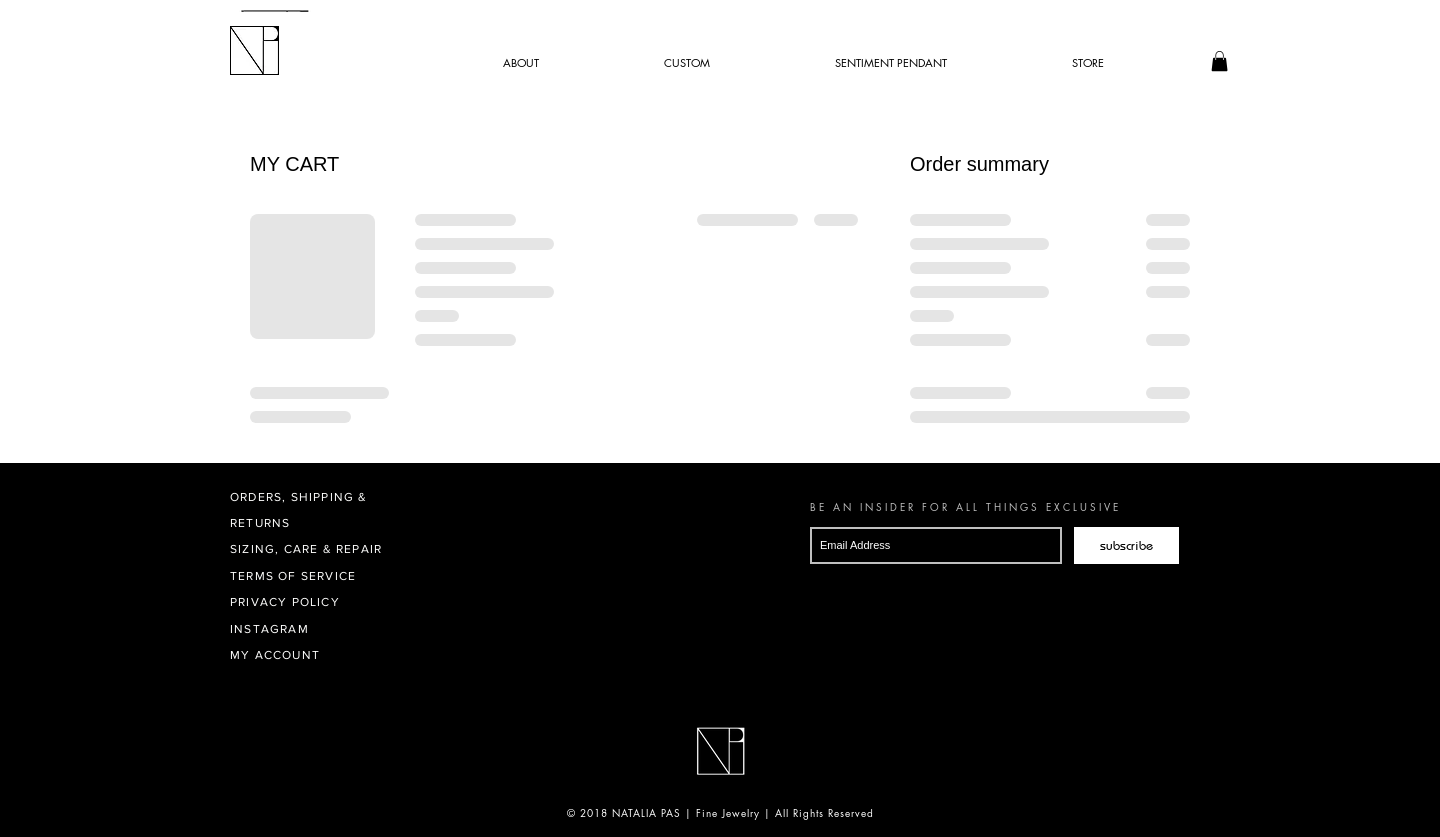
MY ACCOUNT (275, 655)
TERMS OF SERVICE (293, 576)
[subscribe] (1126, 545)
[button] (1219, 61)
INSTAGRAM (269, 629)
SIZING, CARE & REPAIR (306, 549)
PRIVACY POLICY (285, 602)
